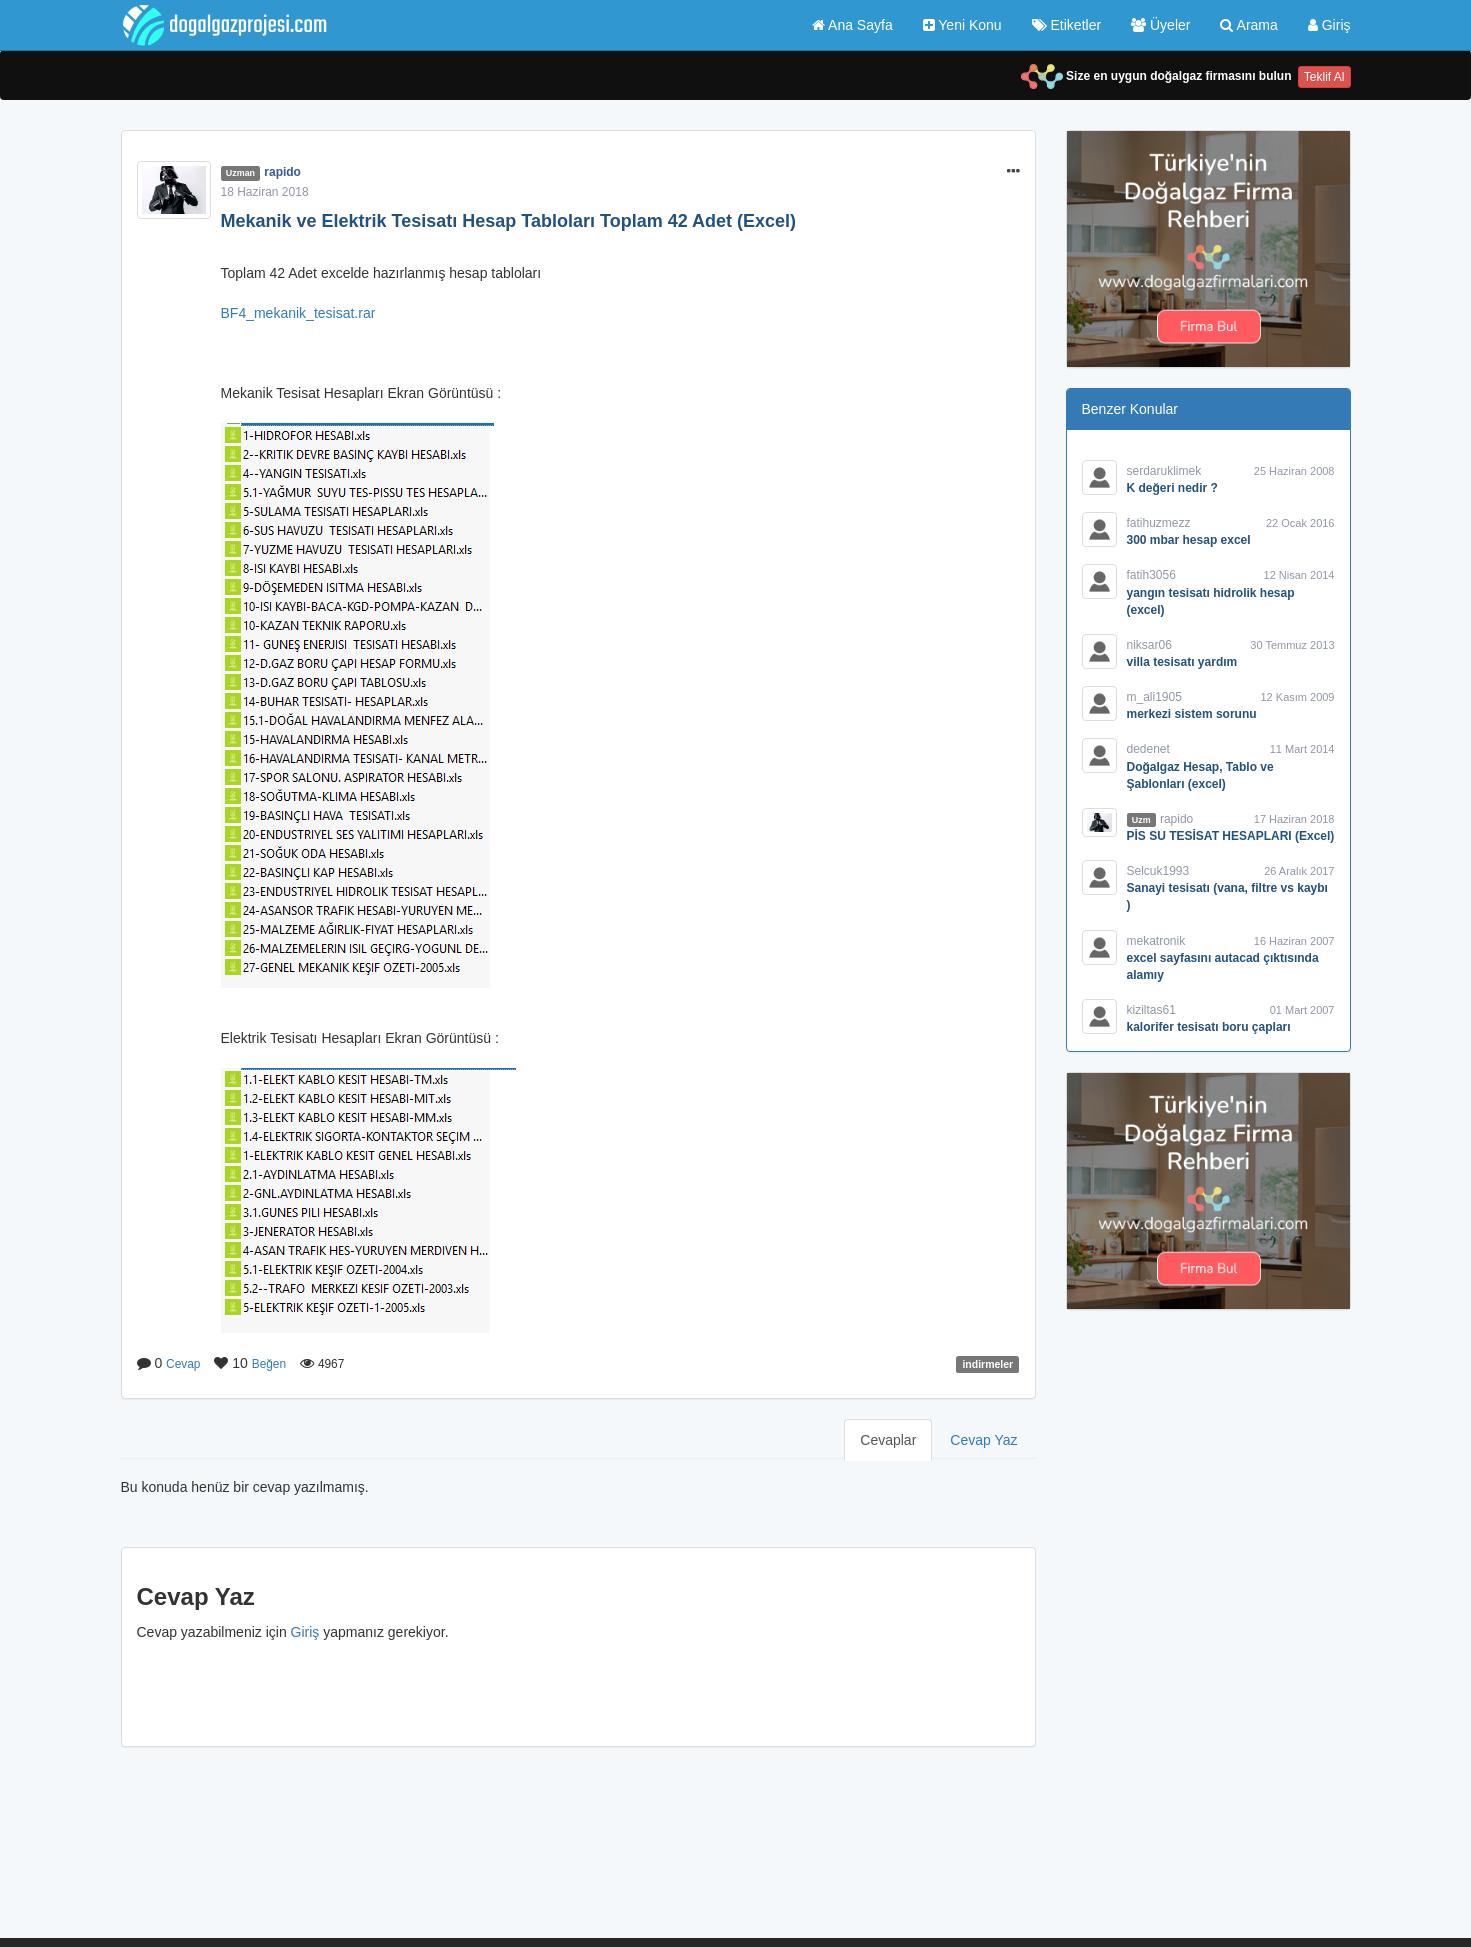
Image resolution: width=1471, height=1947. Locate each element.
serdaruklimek (1164, 471)
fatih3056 (1151, 575)
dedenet (1148, 749)
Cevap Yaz (983, 1440)
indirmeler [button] (987, 1364)
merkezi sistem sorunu (1192, 714)
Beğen (269, 1364)
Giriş (1329, 25)
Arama (1248, 25)
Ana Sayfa (852, 25)
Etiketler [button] (1066, 25)
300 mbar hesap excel (1189, 540)
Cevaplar (888, 1440)
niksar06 (1149, 645)
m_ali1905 (1154, 697)
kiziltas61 (1151, 1010)
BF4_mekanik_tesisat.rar (298, 313)
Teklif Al (1324, 77)
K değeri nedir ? (1172, 488)
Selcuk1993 (1158, 871)
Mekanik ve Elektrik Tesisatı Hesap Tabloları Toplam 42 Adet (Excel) (509, 221)
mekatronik (1156, 941)
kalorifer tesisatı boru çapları (1209, 1027)
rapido (282, 172)
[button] (1013, 172)
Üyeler (1160, 25)
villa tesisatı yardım (1182, 662)
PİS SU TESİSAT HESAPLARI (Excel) (1231, 836)
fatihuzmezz (1159, 523)
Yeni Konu (962, 25)
